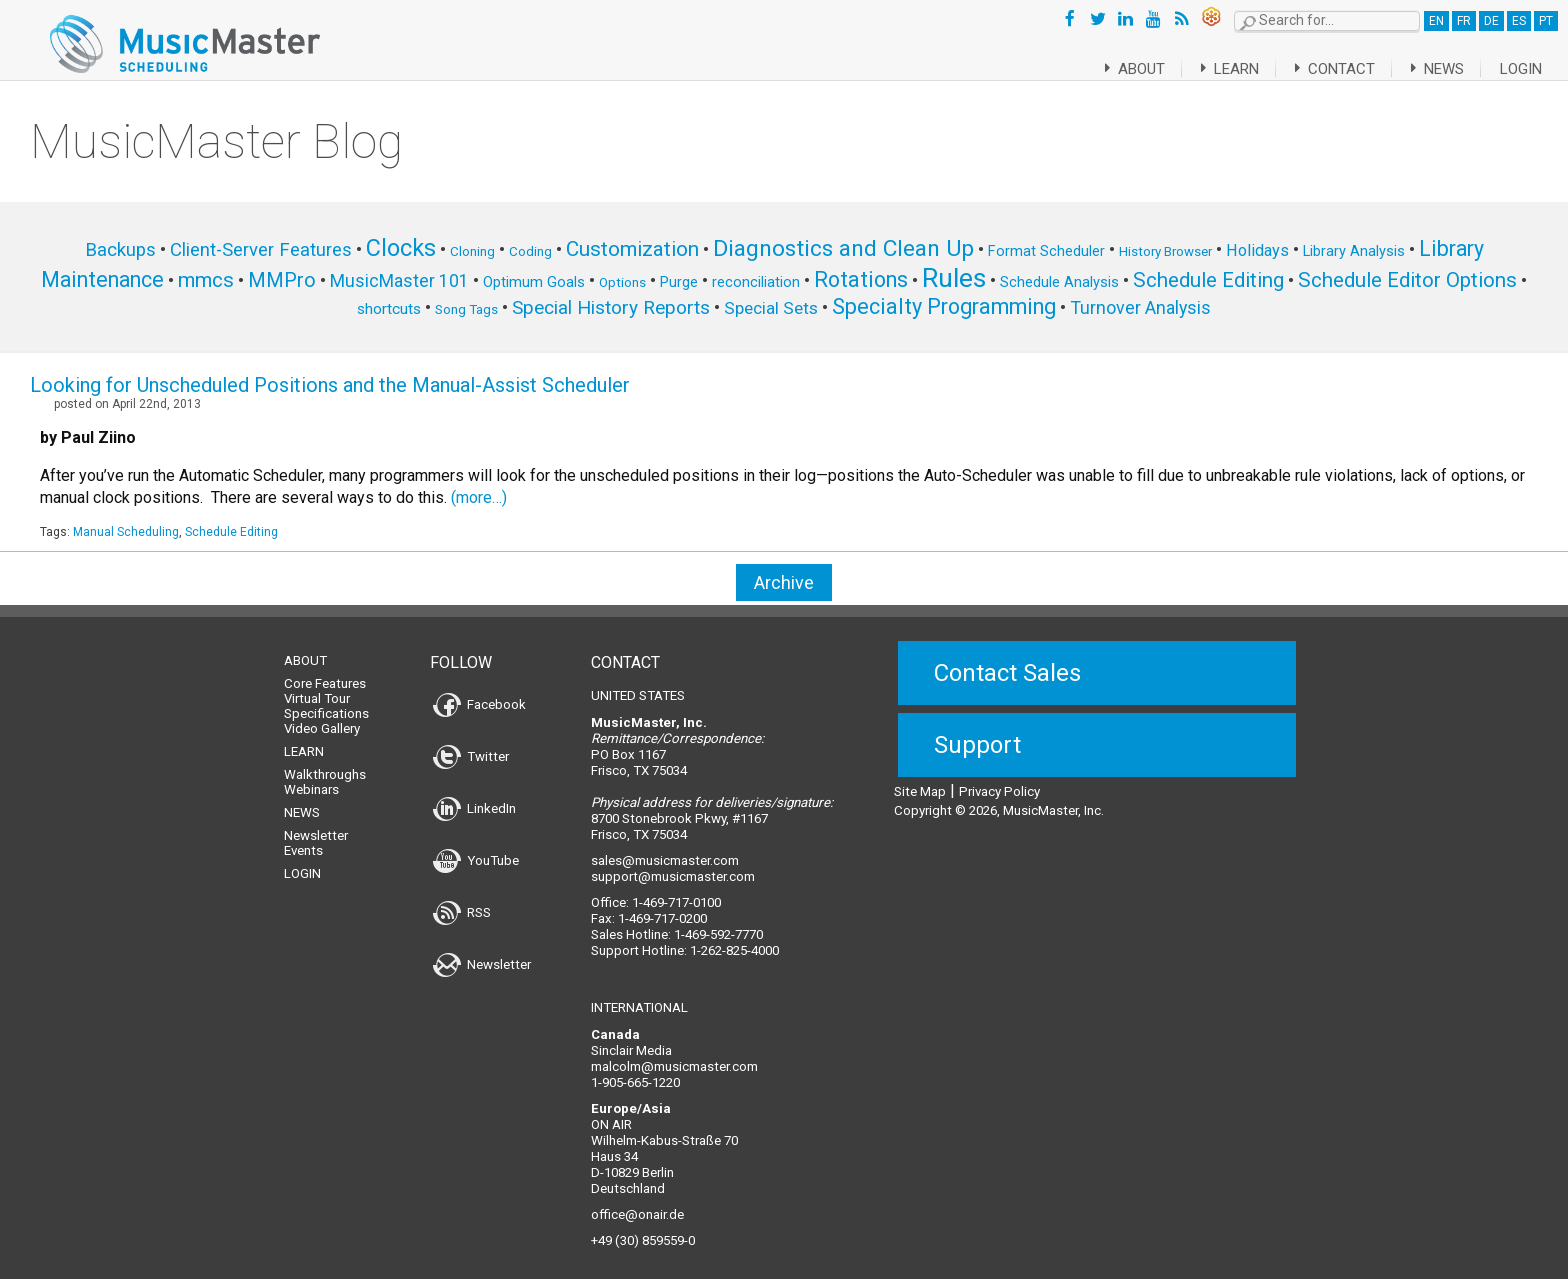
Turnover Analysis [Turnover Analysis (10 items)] (1140, 307)
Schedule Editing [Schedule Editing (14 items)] (1208, 280)
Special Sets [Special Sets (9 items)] (771, 308)
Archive (784, 582)
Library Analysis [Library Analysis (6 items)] (1354, 251)
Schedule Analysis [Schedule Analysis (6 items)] (1059, 282)
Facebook (479, 692)
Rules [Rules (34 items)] (954, 278)
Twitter (471, 744)
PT (1546, 21)
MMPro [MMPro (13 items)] (282, 280)
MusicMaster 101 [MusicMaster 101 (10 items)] (399, 280)
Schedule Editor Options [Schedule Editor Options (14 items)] (1407, 280)
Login (1521, 69)
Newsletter (316, 823)
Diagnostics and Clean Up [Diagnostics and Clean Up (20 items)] (843, 248)
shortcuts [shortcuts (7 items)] (389, 309)
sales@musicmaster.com (665, 848)
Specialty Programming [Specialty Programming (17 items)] (944, 306)
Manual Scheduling (126, 532)
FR (1464, 21)
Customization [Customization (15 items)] (632, 249)
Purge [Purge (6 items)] (679, 282)
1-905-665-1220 (635, 1070)
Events (303, 838)
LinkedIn (474, 796)
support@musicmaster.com (673, 864)
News (1434, 69)
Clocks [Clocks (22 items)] (401, 248)
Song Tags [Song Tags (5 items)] (466, 309)
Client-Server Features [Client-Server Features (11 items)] (261, 250)
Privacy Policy (999, 779)
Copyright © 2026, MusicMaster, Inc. (999, 798)
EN (1436, 21)
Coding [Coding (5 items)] (530, 251)
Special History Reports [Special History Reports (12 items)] (611, 307)
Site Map (920, 779)
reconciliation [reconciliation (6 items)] (756, 282)
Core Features (325, 671)
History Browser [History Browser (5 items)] (1165, 251)
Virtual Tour (317, 686)
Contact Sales (1007, 661)
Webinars (311, 777)
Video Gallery (322, 716)
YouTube (476, 848)
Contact (1324, 69)
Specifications (326, 701)
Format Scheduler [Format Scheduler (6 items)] (1046, 251)
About (1110, 69)
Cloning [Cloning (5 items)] (472, 251)
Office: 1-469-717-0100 (656, 890)
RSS (462, 900)
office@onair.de (637, 1202)
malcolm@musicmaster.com (674, 1054)
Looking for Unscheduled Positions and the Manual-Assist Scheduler (330, 385)
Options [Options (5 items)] (622, 282)
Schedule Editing (231, 532)
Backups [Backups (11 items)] (120, 250)
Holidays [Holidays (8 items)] (1257, 250)
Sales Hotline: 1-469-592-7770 (677, 922)
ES (1519, 21)
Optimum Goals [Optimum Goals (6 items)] (534, 282)
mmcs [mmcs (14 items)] (206, 280)
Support (977, 733)
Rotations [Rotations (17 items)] (861, 279)
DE (1491, 21)
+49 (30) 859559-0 (643, 1228)
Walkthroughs (325, 762)
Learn (1212, 69)
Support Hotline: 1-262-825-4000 (685, 938)
